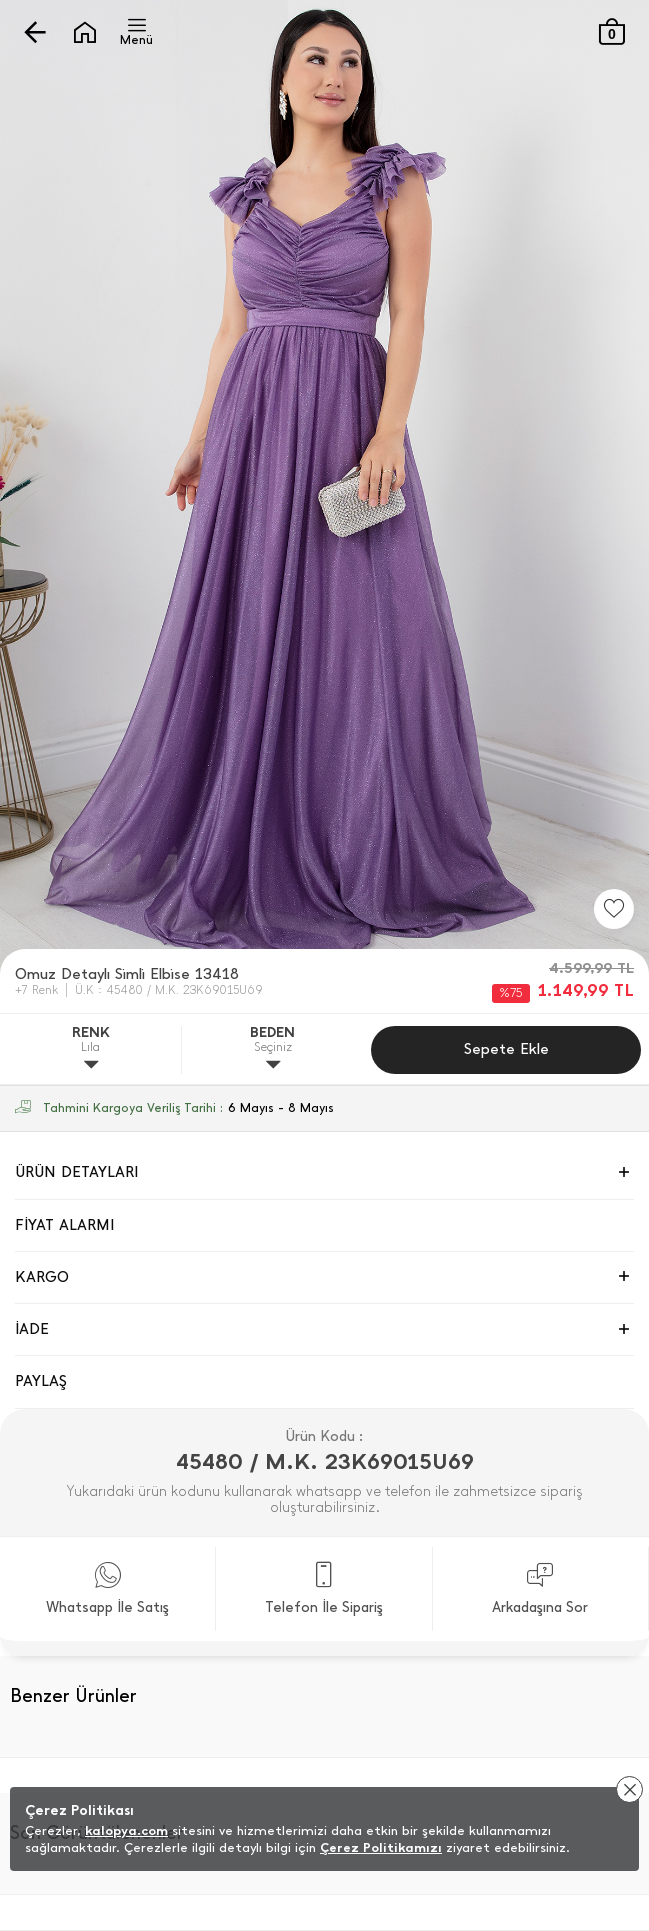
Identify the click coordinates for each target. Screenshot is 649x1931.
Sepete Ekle (506, 1049)
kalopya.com (126, 1830)
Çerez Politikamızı (381, 1847)
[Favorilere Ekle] (614, 909)
